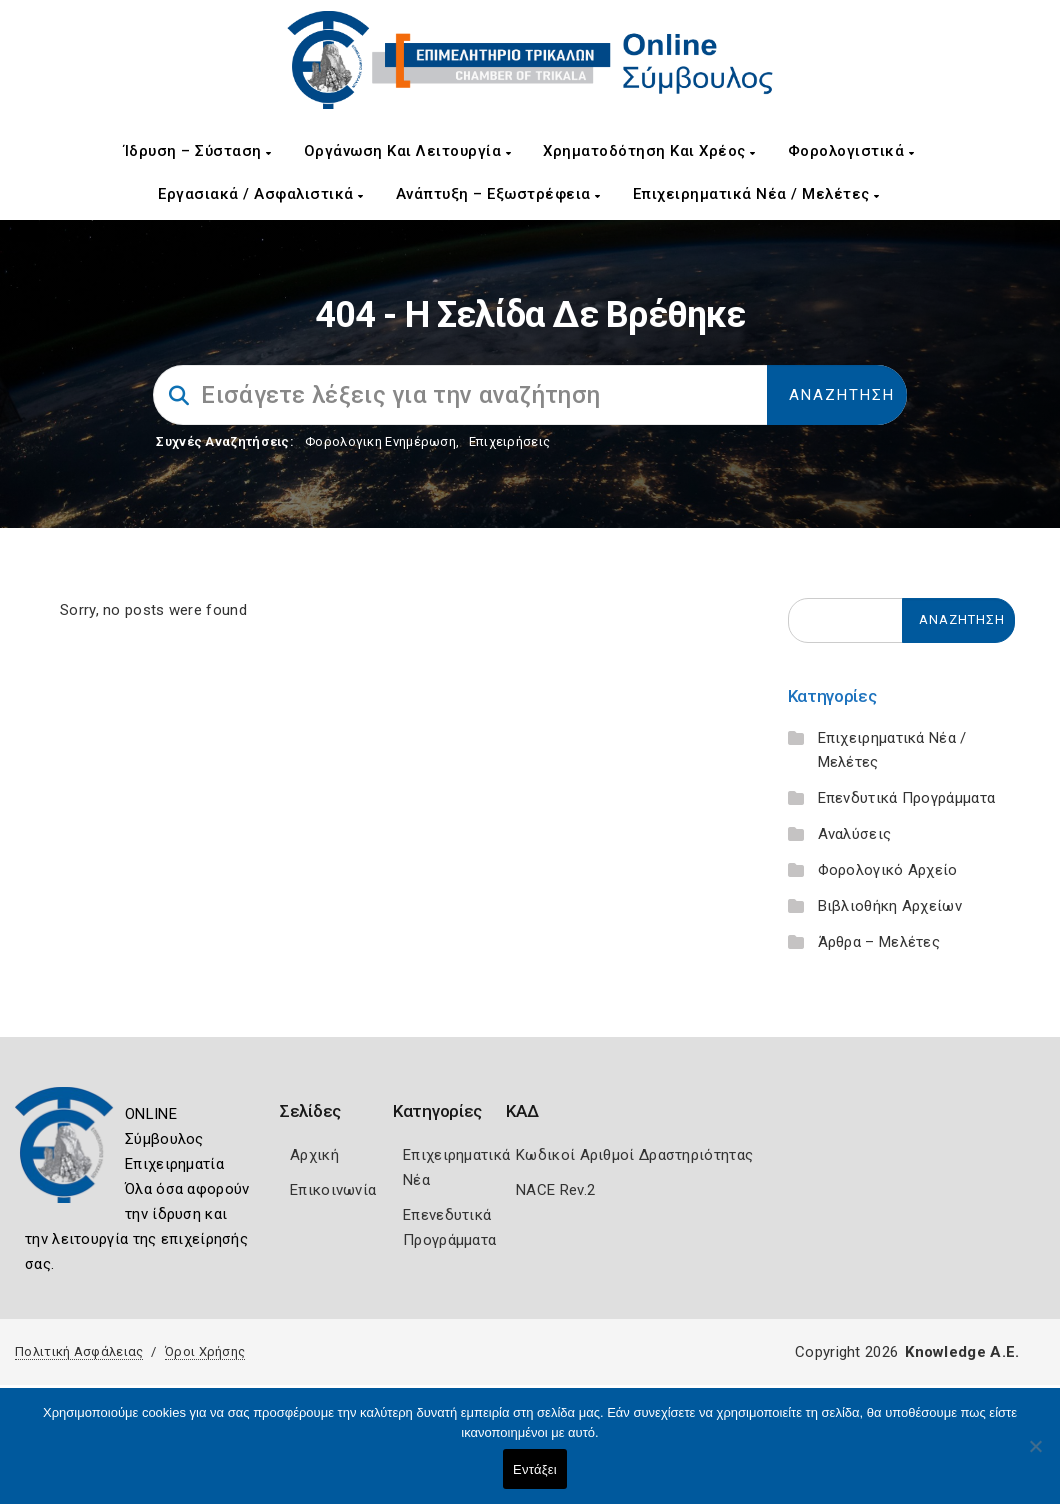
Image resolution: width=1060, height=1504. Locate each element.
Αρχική (314, 1155)
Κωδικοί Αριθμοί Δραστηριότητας (634, 1155)
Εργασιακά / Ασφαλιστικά (261, 194)
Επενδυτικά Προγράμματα (907, 798)
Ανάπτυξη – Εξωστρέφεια (498, 194)
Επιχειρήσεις (510, 441)
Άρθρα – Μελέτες (879, 942)
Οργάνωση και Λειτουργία (408, 151)
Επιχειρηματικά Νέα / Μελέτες (756, 194)
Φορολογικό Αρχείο (888, 870)
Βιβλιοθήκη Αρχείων (890, 906)
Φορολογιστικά (851, 151)
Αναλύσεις (855, 834)
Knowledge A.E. (962, 1352)
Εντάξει (535, 1469)
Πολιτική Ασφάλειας (79, 1351)
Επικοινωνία (333, 1190)
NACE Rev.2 (555, 1190)
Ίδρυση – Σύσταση (198, 151)
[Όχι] (1035, 1456)
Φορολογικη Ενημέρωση (380, 441)
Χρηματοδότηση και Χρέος (649, 151)
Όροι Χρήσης (205, 1351)
